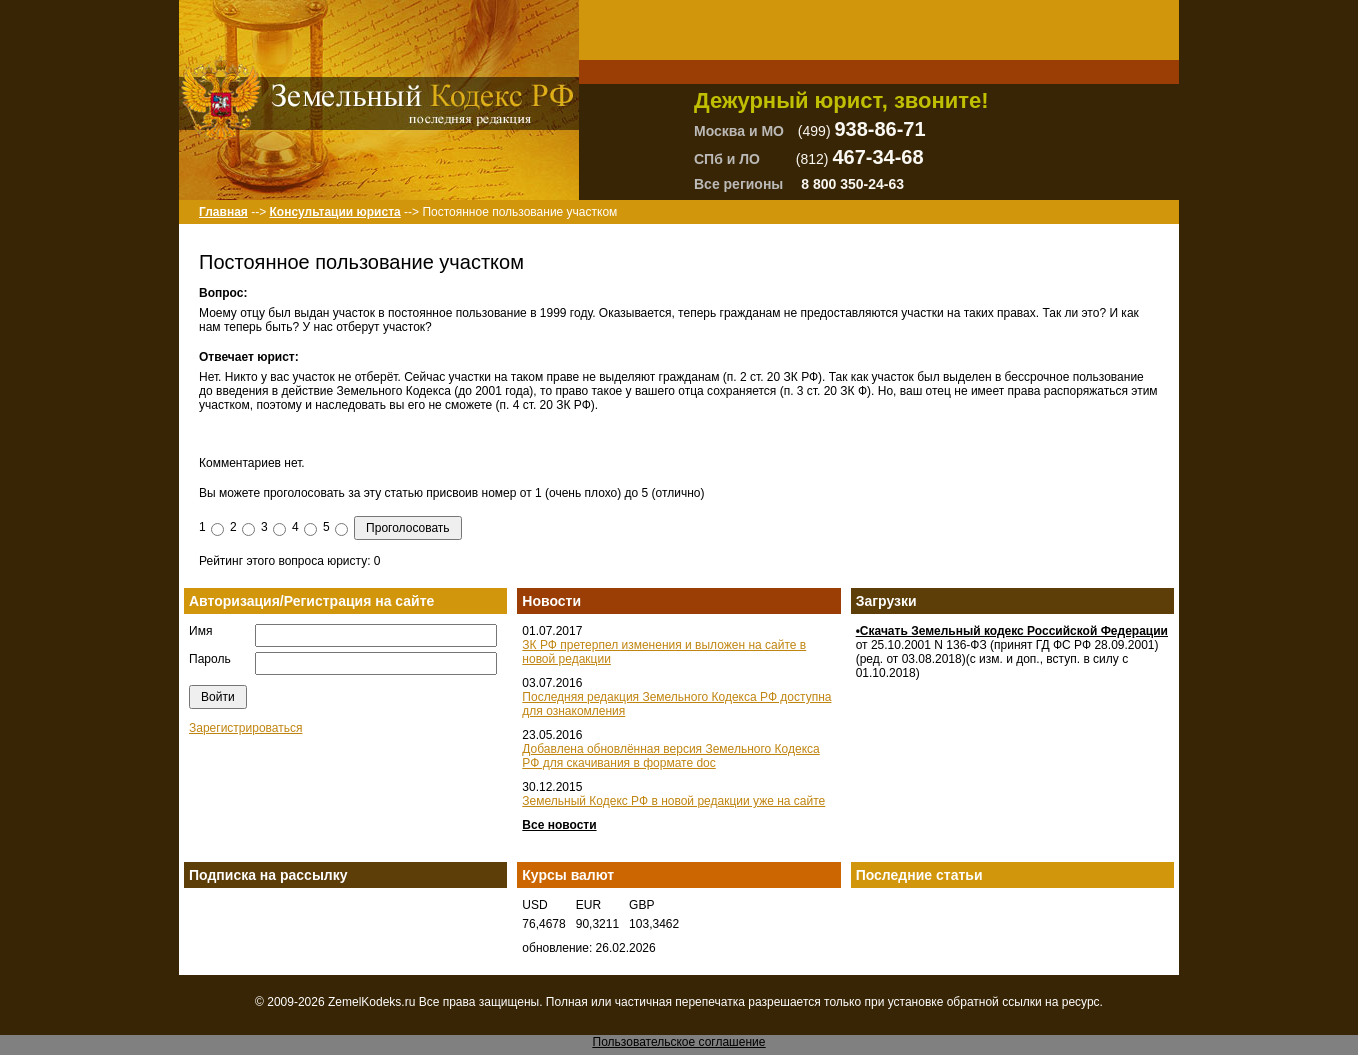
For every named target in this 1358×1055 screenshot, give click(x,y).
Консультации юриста (334, 212)
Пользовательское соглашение (679, 1042)
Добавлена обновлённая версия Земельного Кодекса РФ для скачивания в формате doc (670, 756)
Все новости (559, 825)
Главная (223, 212)
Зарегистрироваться (245, 728)
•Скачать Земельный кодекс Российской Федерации (1012, 631)
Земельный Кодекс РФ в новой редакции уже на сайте (673, 801)
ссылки (1022, 1002)
